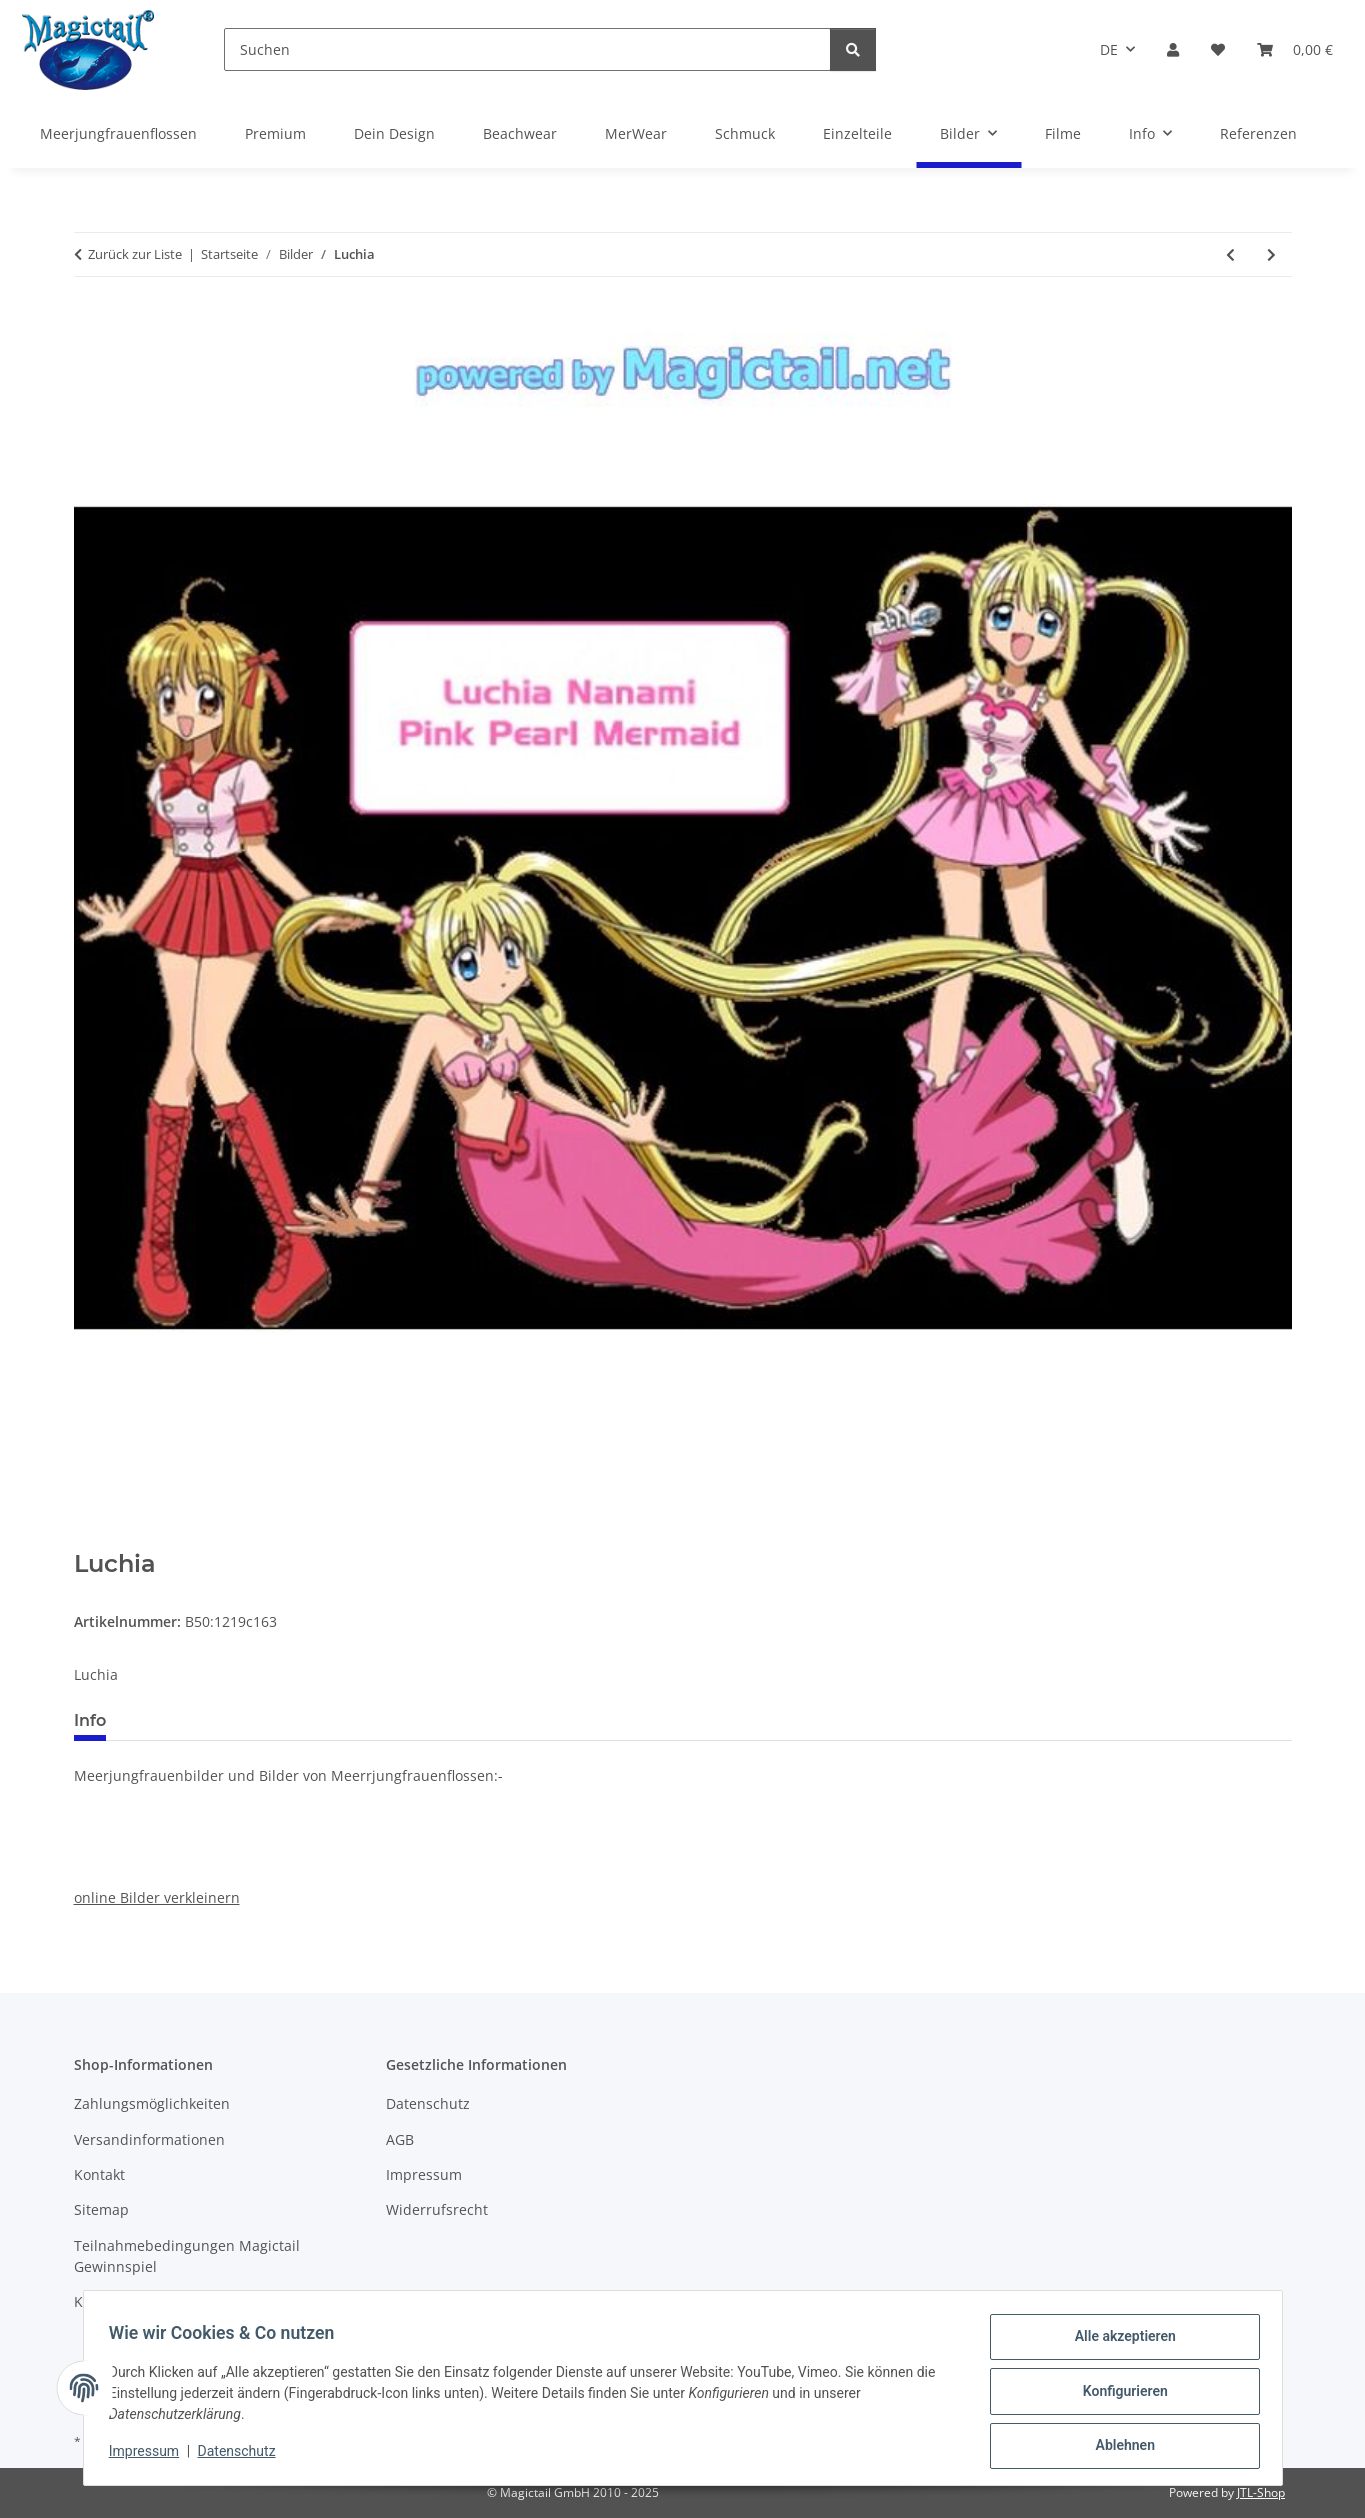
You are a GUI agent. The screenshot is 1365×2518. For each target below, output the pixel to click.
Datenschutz (243, 2456)
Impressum (151, 2456)
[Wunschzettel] (1218, 49)
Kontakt (99, 2174)
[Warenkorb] (1295, 49)
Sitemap (101, 2209)
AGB (400, 2139)
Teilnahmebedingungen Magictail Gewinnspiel (187, 2256)
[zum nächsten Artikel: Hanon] (1271, 254)
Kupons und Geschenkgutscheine (186, 2301)
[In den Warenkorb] (90, 1539)
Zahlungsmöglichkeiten (152, 2103)
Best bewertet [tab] (197, 1720)
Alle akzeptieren (1118, 2343)
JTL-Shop (1261, 2492)
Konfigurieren (1118, 2395)
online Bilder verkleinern (157, 1897)
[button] (1173, 49)
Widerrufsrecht (437, 2209)
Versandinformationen (149, 2139)
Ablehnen (1118, 2447)
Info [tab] (90, 1720)
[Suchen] (527, 49)
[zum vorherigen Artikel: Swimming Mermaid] (1230, 254)
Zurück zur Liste (135, 254)
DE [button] (1109, 49)
